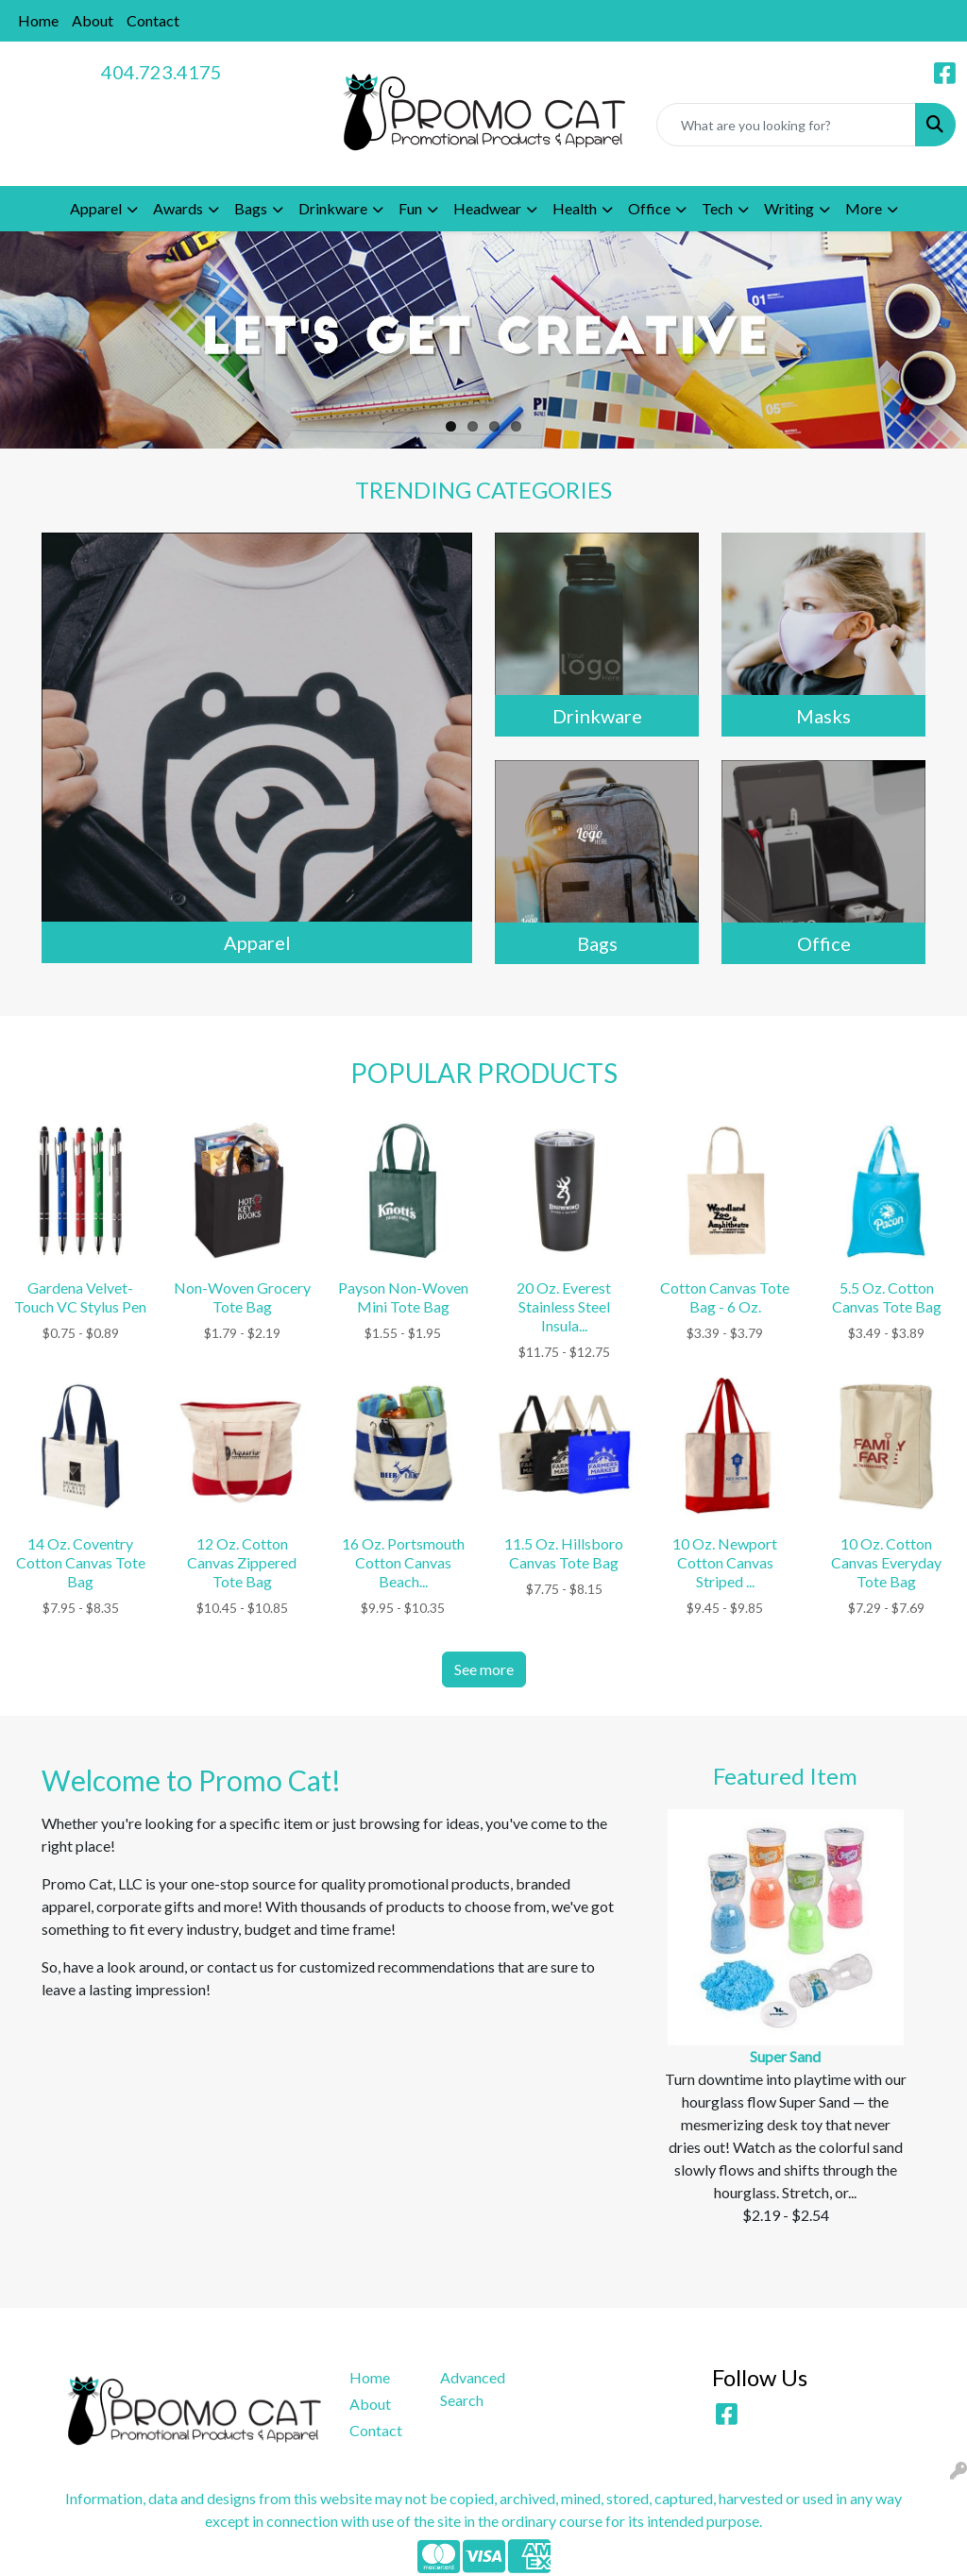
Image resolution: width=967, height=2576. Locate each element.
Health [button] (574, 208)
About (92, 20)
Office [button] (649, 208)
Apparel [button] (96, 208)
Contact (153, 20)
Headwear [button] (487, 208)
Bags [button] (250, 208)
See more (484, 1669)
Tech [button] (717, 208)
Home (38, 20)
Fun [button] (410, 208)
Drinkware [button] (332, 208)
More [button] (863, 208)
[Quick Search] (786, 124)
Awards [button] (178, 208)
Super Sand (785, 2056)
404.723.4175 (161, 71)
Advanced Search (472, 2388)
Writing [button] (789, 208)
